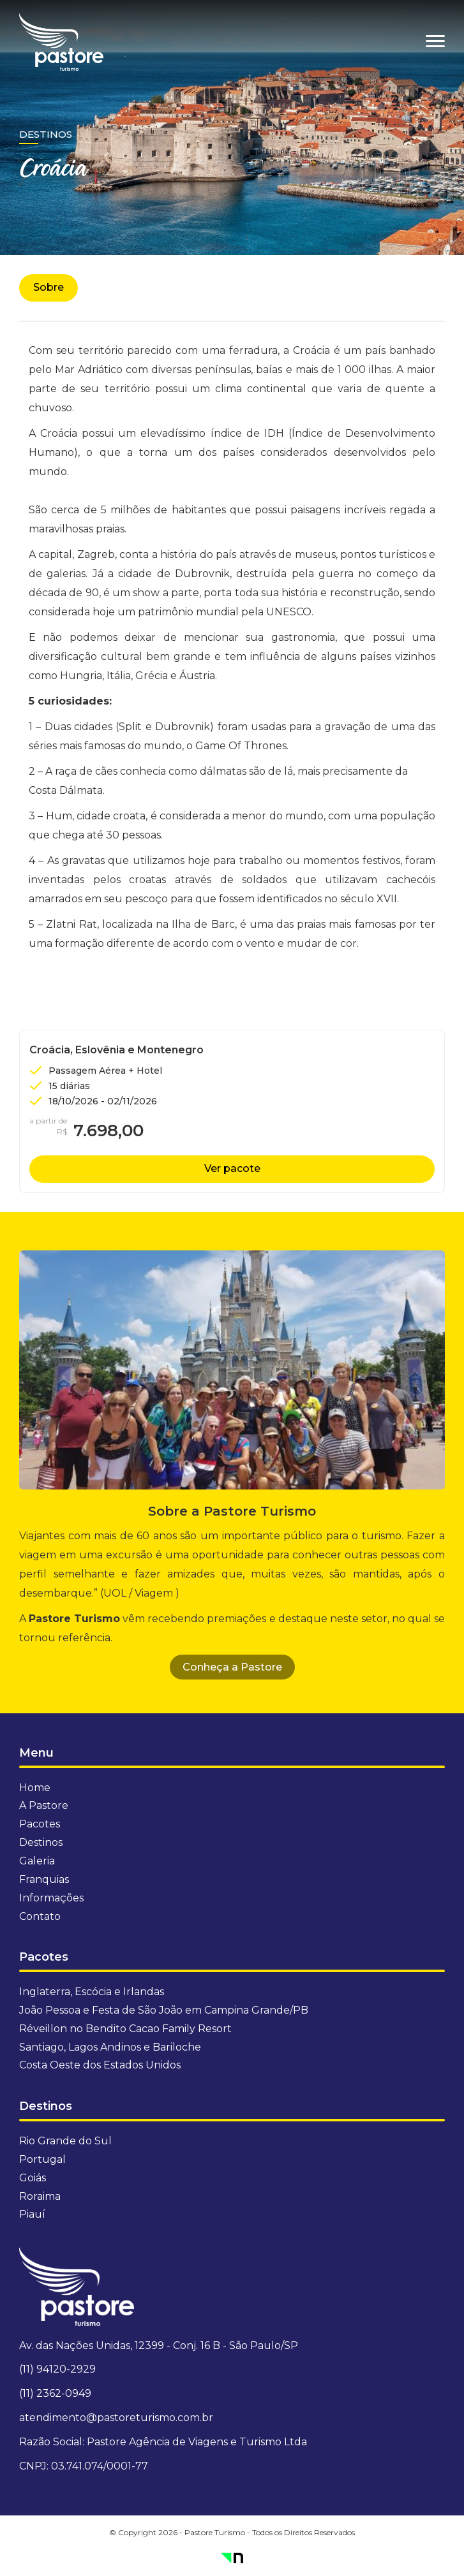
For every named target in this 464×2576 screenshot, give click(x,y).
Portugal (42, 2159)
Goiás (32, 2178)
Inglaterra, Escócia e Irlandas (91, 1992)
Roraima (40, 2196)
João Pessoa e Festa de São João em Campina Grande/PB (163, 2010)
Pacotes (39, 1824)
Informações (51, 1898)
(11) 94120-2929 (57, 2369)
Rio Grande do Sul (65, 2141)
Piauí (32, 2214)
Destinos (45, 134)
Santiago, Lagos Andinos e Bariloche (110, 2047)
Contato (40, 1916)
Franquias (44, 1879)
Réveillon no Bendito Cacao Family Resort (125, 2029)
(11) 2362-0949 (55, 2393)
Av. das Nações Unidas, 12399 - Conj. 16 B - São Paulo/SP (158, 2345)
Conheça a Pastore (232, 1667)
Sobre (48, 287)
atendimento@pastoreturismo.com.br (116, 2417)
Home (34, 1788)
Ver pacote (232, 1168)
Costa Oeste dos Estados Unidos (100, 2065)
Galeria (37, 1861)
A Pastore (43, 1805)
